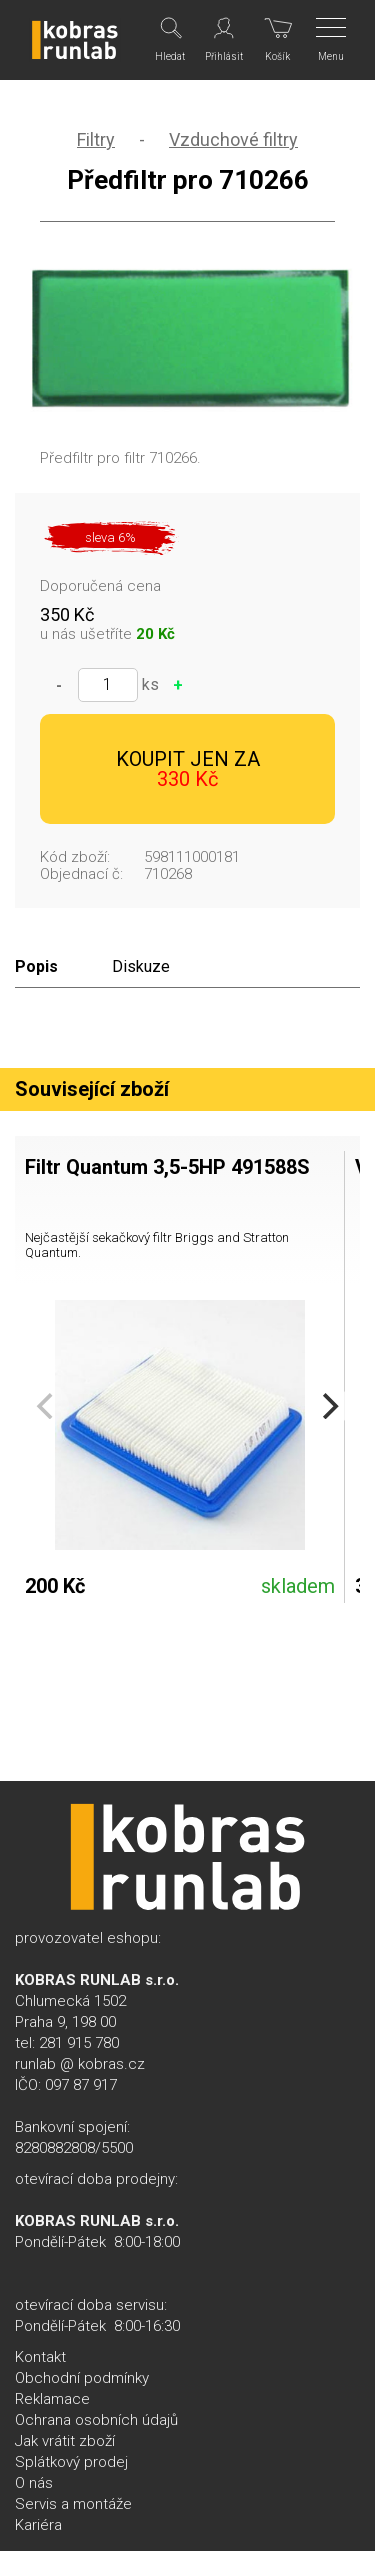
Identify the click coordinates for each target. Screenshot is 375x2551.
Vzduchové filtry (233, 139)
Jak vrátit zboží (65, 2441)
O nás (34, 2483)
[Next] (328, 1406)
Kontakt (40, 2357)
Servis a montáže (73, 2504)
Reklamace (52, 2399)
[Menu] (332, 40)
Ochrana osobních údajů (96, 2420)
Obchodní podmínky (82, 2378)
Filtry (96, 139)
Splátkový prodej (71, 2462)
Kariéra (38, 2525)
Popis (36, 966)
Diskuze (141, 966)
